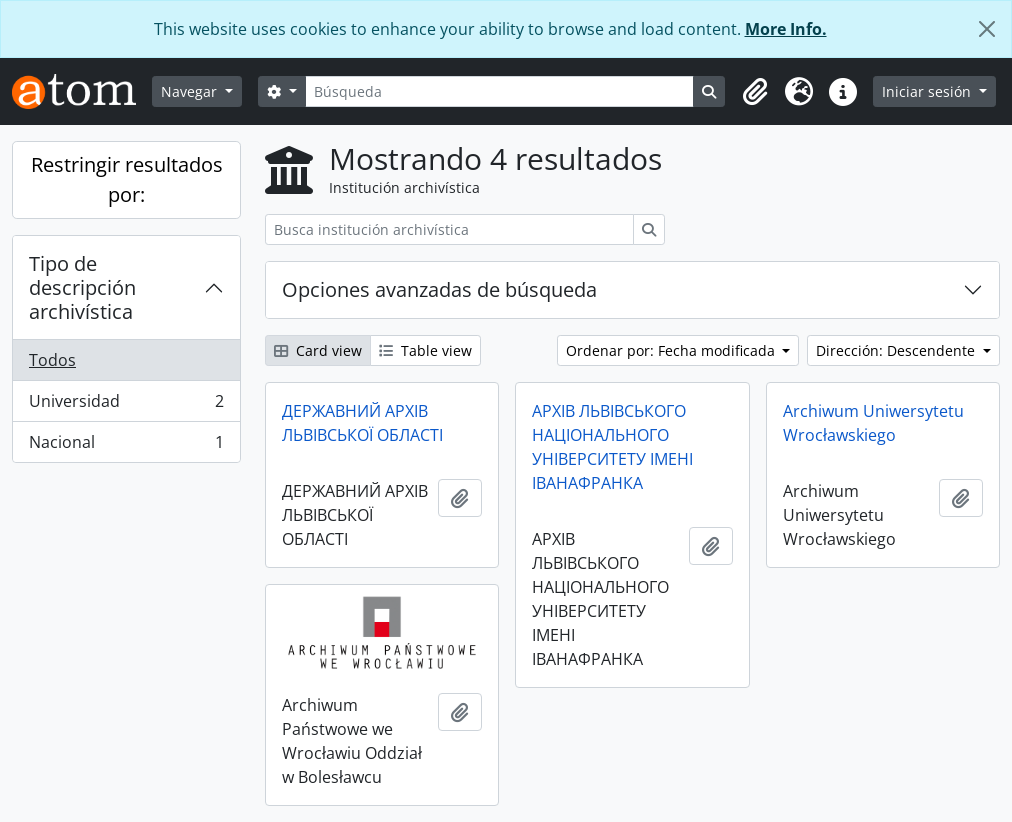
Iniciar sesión (928, 91)
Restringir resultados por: (127, 179)
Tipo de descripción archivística (82, 287)
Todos (52, 360)
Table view (425, 350)
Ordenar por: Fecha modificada (672, 350)
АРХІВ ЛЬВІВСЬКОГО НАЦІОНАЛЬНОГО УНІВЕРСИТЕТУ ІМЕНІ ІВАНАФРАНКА (612, 447)
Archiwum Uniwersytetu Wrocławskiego (873, 423)
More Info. (786, 29)
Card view (318, 350)
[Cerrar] (987, 29)
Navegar (191, 91)
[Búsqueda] (500, 91)
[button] (755, 92)
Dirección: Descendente (897, 350)
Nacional (126, 446)
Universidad (126, 405)
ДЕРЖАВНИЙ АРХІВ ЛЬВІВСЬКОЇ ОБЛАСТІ (362, 423)
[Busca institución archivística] (449, 229)
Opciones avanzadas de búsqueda (439, 289)
